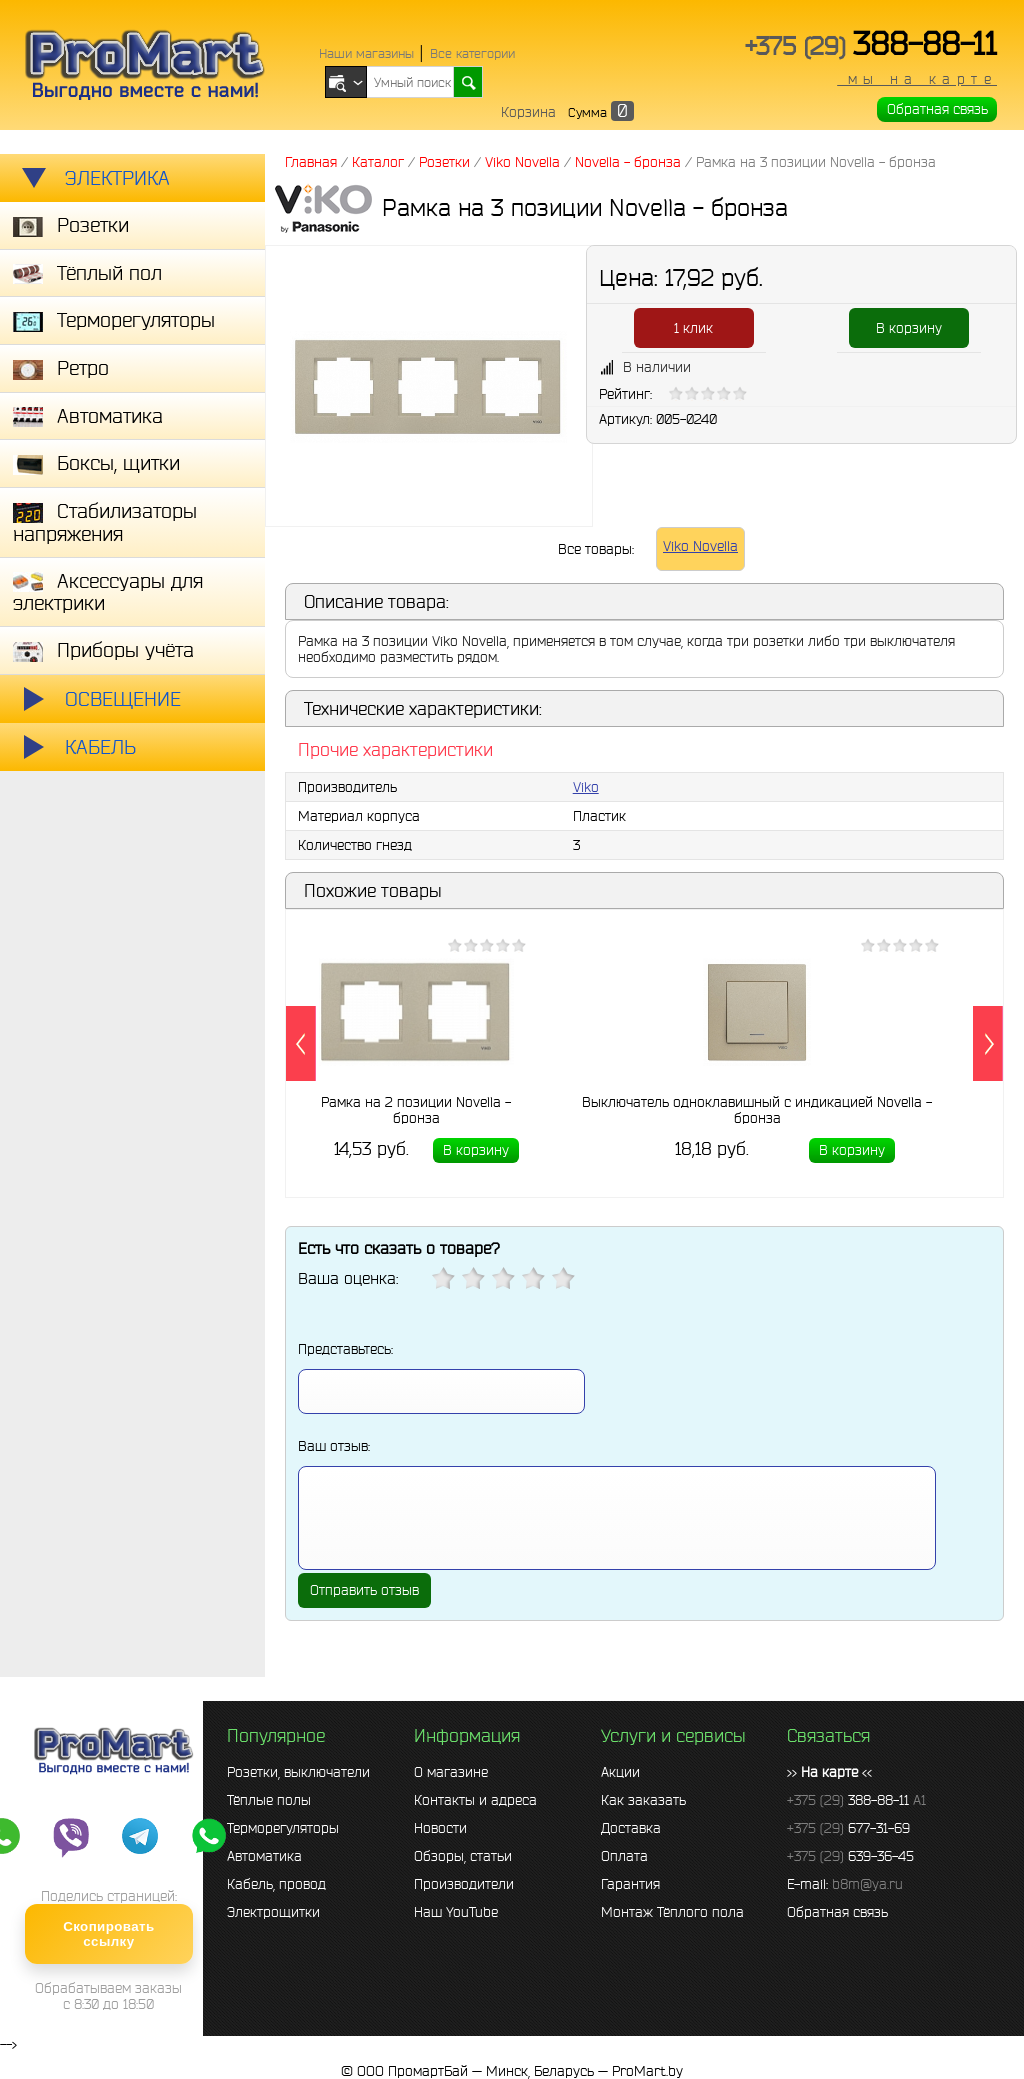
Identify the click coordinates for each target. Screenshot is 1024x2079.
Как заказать (643, 1800)
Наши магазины (366, 53)
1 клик (693, 328)
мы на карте (917, 79)
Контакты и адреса (475, 1800)
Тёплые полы (269, 1800)
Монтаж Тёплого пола (672, 1912)
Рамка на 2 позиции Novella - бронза (416, 1109)
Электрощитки (273, 1912)
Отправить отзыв (364, 1590)
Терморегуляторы (283, 1828)
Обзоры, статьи (463, 1856)
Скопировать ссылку (108, 1934)
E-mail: (845, 1884)
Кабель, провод (276, 1884)
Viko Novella (700, 546)
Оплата (624, 1856)
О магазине (451, 1772)
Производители (464, 1884)
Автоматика (264, 1856)
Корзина (528, 112)
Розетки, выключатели (298, 1772)
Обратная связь (937, 109)
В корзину (909, 328)
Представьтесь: (345, 1349)
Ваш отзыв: (334, 1446)
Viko (586, 787)
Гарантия (630, 1884)
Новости (440, 1828)
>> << (829, 1772)
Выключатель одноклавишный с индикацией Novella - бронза (757, 1109)
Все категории (472, 53)
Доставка (631, 1828)
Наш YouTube (456, 1912)
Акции (620, 1772)
